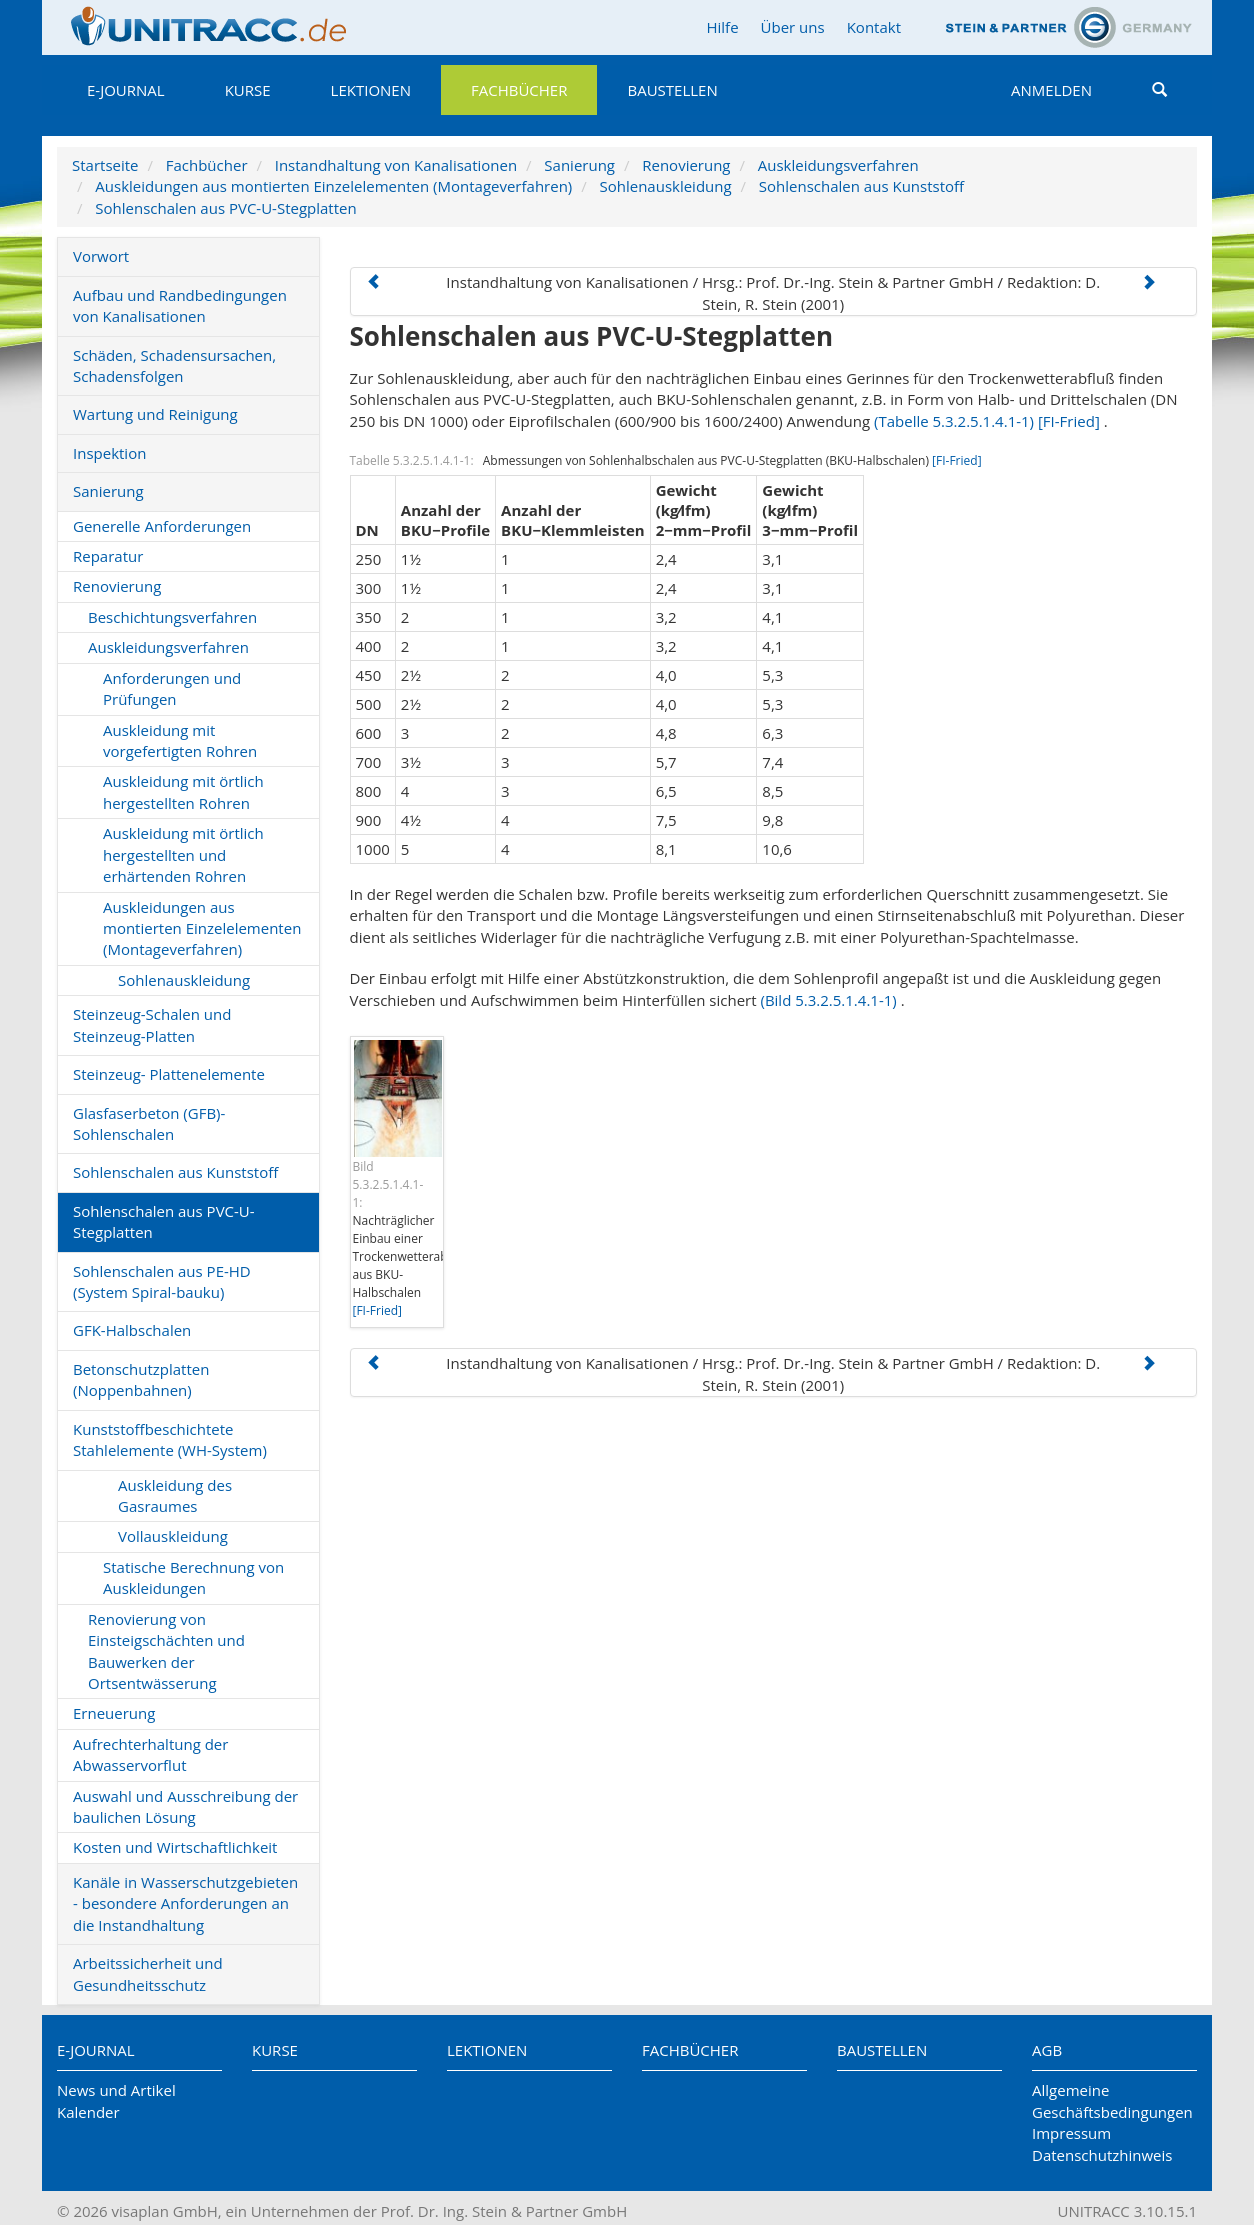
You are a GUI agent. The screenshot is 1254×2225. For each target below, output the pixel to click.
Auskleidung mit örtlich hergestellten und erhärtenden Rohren (183, 854)
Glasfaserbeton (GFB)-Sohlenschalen (149, 1123)
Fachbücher (519, 90)
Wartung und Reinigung (155, 414)
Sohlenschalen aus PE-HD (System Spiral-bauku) (162, 1281)
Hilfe (722, 27)
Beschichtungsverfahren (172, 617)
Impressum (1071, 2133)
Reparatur (108, 556)
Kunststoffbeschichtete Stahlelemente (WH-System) (170, 1439)
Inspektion (109, 453)
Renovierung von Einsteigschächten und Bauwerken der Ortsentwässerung (166, 1651)
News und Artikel (116, 2090)
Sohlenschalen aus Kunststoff (861, 186)
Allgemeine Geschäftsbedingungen (1112, 2100)
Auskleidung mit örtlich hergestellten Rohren (183, 791)
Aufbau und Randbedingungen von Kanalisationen (180, 305)
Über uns (793, 27)
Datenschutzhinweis (1102, 2155)
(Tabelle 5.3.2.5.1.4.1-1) (954, 421)
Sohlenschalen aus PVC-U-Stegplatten (225, 208)
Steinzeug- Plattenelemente (169, 1074)
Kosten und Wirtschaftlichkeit (175, 1847)
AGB (1047, 2050)
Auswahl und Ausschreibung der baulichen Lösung (185, 1806)
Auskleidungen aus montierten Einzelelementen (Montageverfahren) (333, 186)
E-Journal (126, 90)
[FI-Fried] (1069, 421)
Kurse (248, 90)
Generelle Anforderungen (162, 526)
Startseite (105, 165)
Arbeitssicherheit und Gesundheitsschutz (148, 1973)
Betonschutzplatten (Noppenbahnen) (141, 1379)
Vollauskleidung (173, 1536)
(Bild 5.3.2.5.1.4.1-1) (828, 1000)
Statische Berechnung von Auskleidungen (193, 1577)
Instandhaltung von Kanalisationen (396, 165)
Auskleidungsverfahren (838, 165)
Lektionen (371, 90)
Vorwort (101, 256)
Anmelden (1051, 90)
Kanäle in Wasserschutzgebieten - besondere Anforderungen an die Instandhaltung (185, 1903)
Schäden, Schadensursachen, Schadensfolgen (174, 365)
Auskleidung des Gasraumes (175, 1495)
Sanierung (579, 165)
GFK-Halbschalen (132, 1330)
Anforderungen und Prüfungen (172, 688)
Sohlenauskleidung (665, 186)
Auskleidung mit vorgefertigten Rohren (180, 740)
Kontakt (874, 27)
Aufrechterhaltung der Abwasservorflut (150, 1754)
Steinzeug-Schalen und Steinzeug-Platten (152, 1024)
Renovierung (686, 165)
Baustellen (672, 90)
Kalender (88, 2112)
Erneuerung (114, 1713)
